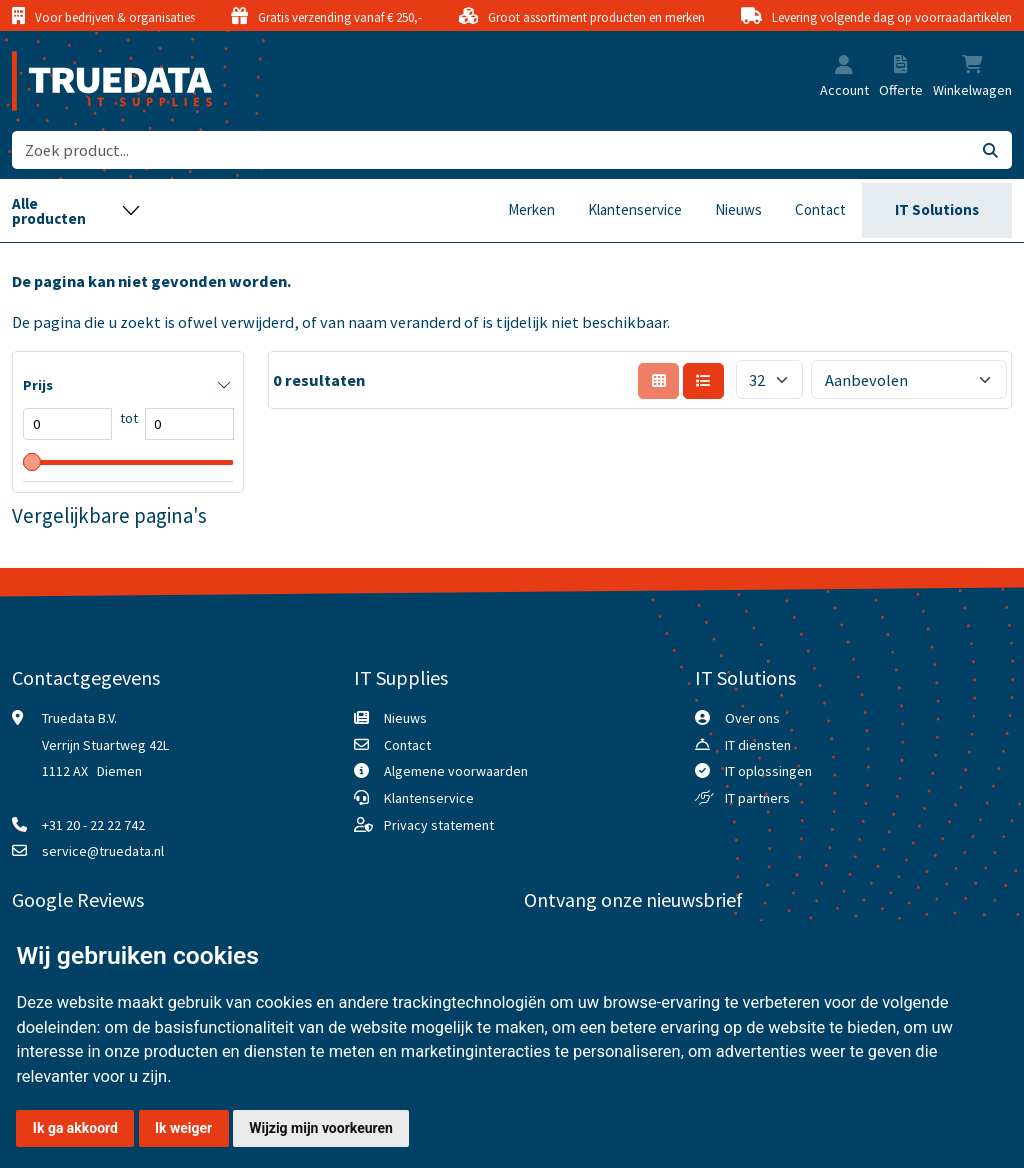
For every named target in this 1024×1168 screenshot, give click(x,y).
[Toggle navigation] (76, 210)
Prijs (38, 385)
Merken (531, 209)
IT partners (757, 798)
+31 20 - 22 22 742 (93, 825)
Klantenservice (635, 209)
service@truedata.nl (103, 851)
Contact (820, 209)
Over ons (752, 718)
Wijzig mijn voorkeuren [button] (321, 1128)
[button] (844, 66)
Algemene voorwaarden (456, 771)
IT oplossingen (768, 771)
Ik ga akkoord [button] (75, 1128)
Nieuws (738, 209)
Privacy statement (439, 825)
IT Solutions (937, 209)
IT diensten (758, 745)
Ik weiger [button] (183, 1128)
